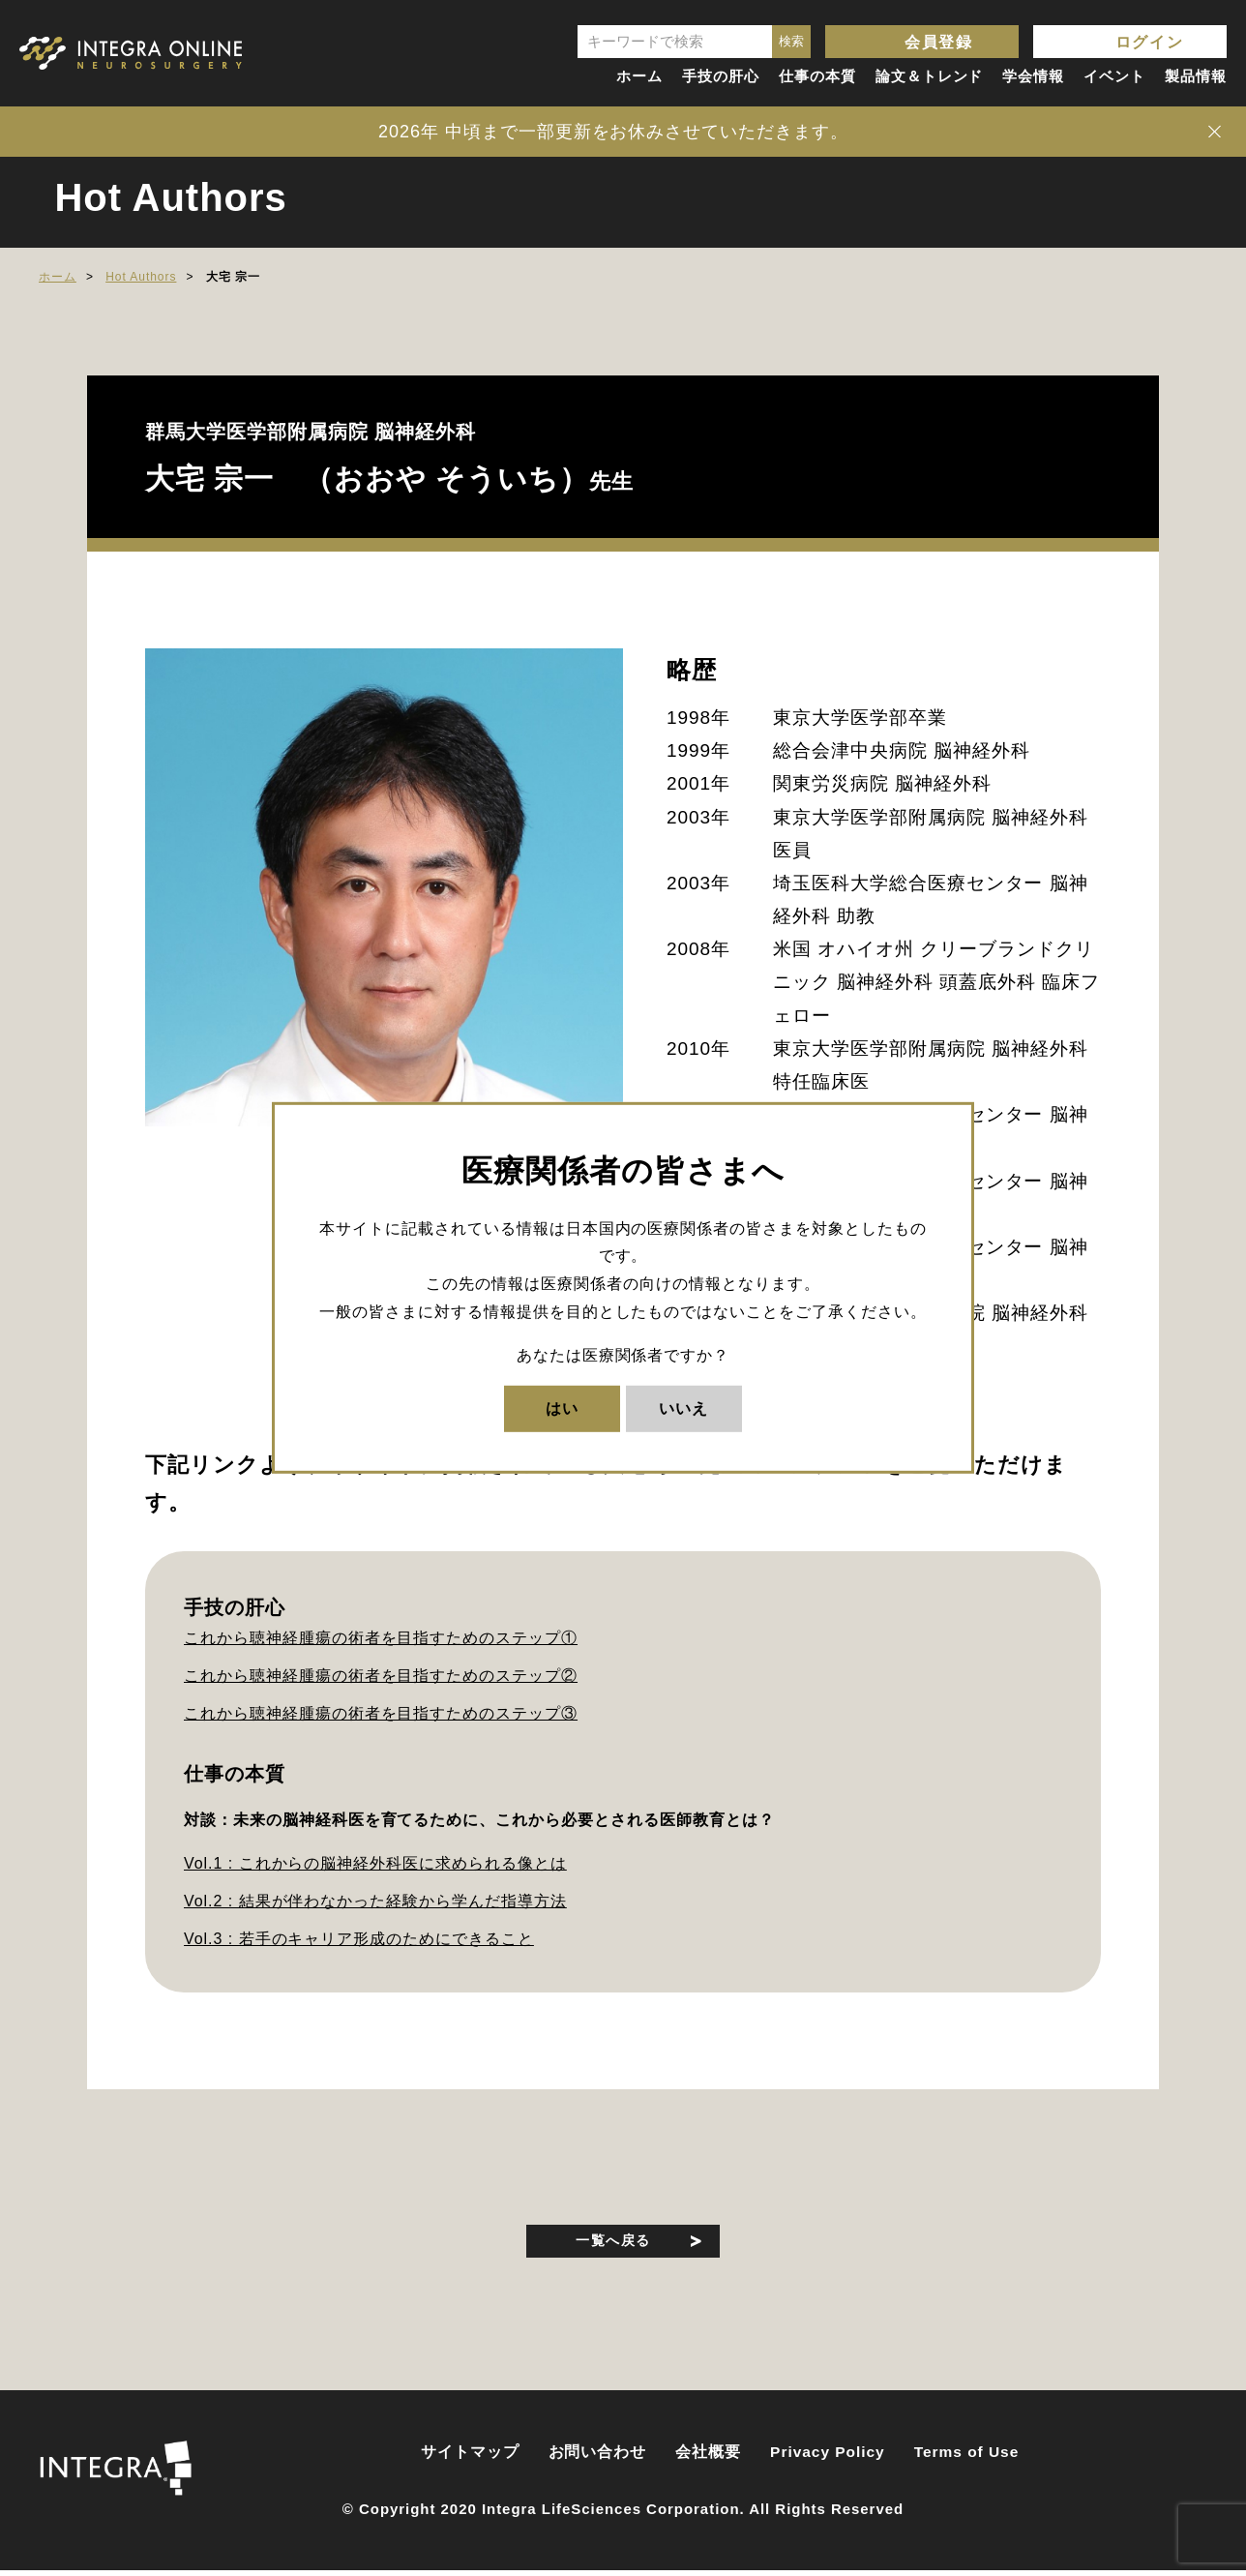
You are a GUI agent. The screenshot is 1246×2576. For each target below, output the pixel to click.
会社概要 (708, 2458)
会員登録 (938, 42)
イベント (1114, 76)
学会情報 (1033, 76)
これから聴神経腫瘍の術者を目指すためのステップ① (381, 1638)
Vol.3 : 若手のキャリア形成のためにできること (359, 1939)
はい (562, 1407)
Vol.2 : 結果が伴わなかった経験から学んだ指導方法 (375, 1901)
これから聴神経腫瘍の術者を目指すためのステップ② (381, 1675)
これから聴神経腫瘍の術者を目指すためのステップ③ (381, 1713)
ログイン (1149, 42)
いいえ (683, 1407)
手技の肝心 (720, 76)
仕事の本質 (817, 76)
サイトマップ (470, 2458)
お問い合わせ (598, 2458)
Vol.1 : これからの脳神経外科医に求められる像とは (375, 1863)
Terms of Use (967, 2458)
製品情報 (1196, 76)
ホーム (639, 76)
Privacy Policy (827, 2458)
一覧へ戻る (614, 2242)
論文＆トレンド (929, 76)
